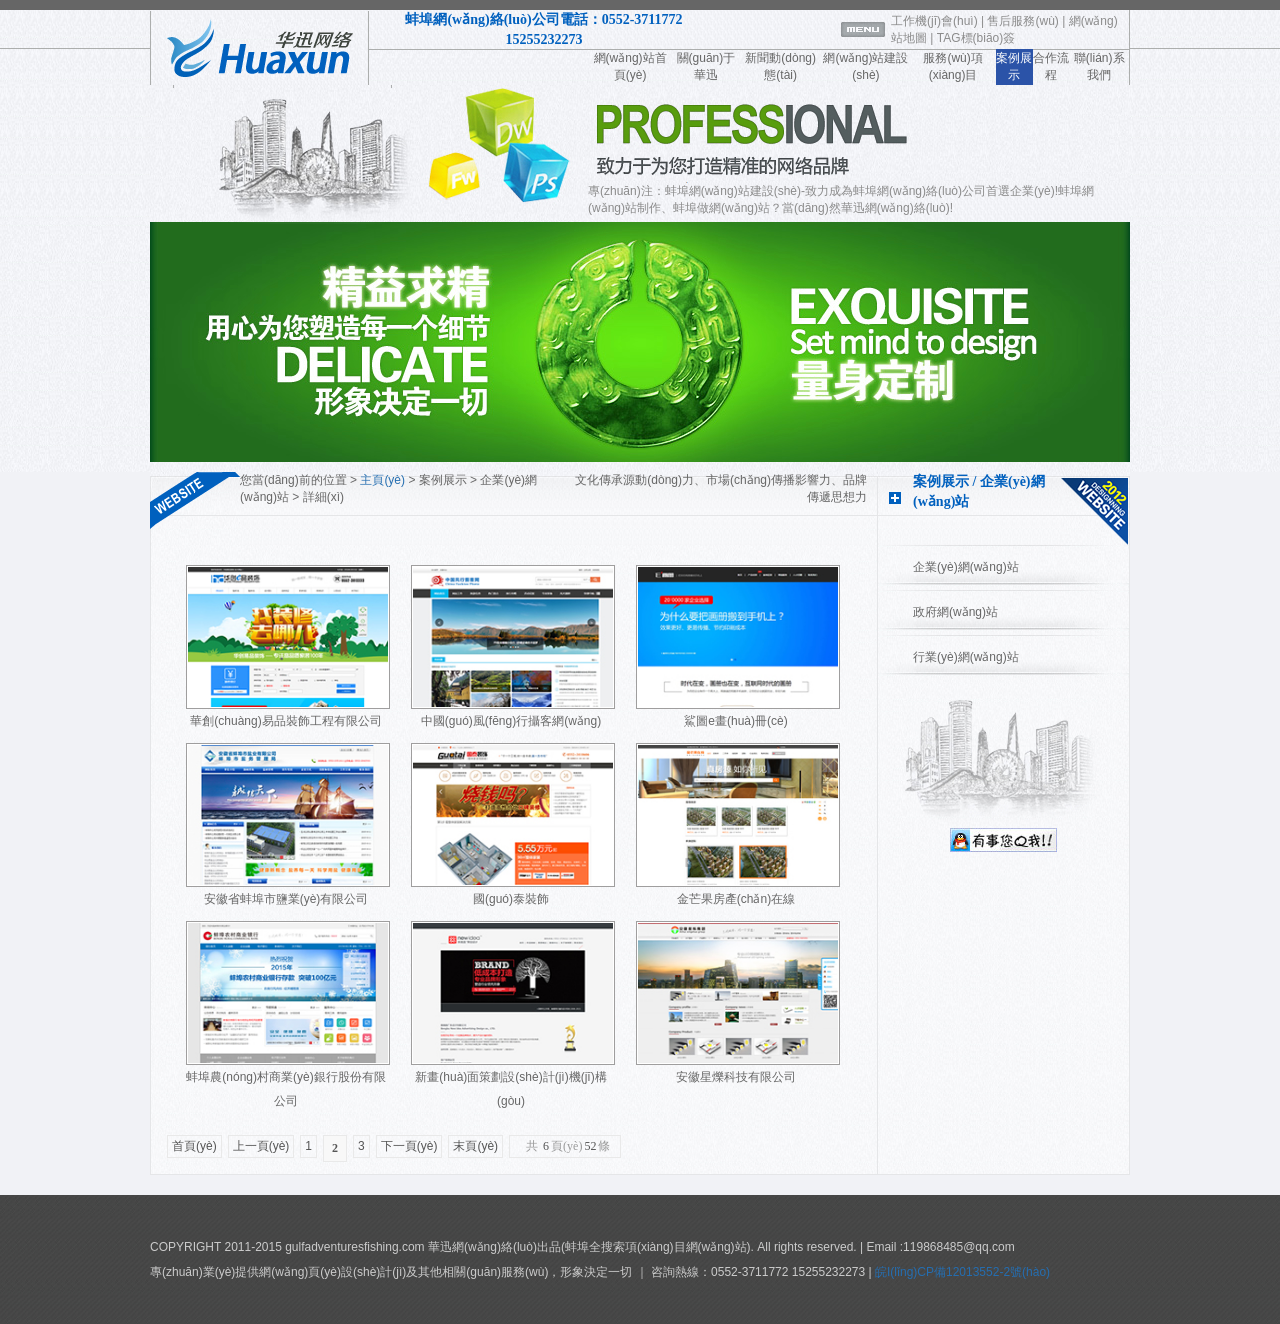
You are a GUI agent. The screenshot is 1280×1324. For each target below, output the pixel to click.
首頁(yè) (194, 1146)
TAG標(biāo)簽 (976, 38)
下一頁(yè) (409, 1146)
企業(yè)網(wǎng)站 (966, 567)
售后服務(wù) (1022, 21)
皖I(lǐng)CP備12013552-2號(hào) (961, 1272)
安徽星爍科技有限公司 (736, 1077)
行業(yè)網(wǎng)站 (966, 657)
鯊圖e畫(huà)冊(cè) (735, 721)
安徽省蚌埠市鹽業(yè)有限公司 (286, 899)
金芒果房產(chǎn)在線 (736, 899)
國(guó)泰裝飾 (511, 899)
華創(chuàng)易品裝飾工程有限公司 (285, 721)
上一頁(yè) (261, 1146)
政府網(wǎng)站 (955, 612)
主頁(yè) (382, 480)
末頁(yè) (475, 1146)
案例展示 (443, 480)
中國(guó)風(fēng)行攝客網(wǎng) (511, 721)
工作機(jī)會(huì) (934, 21)
